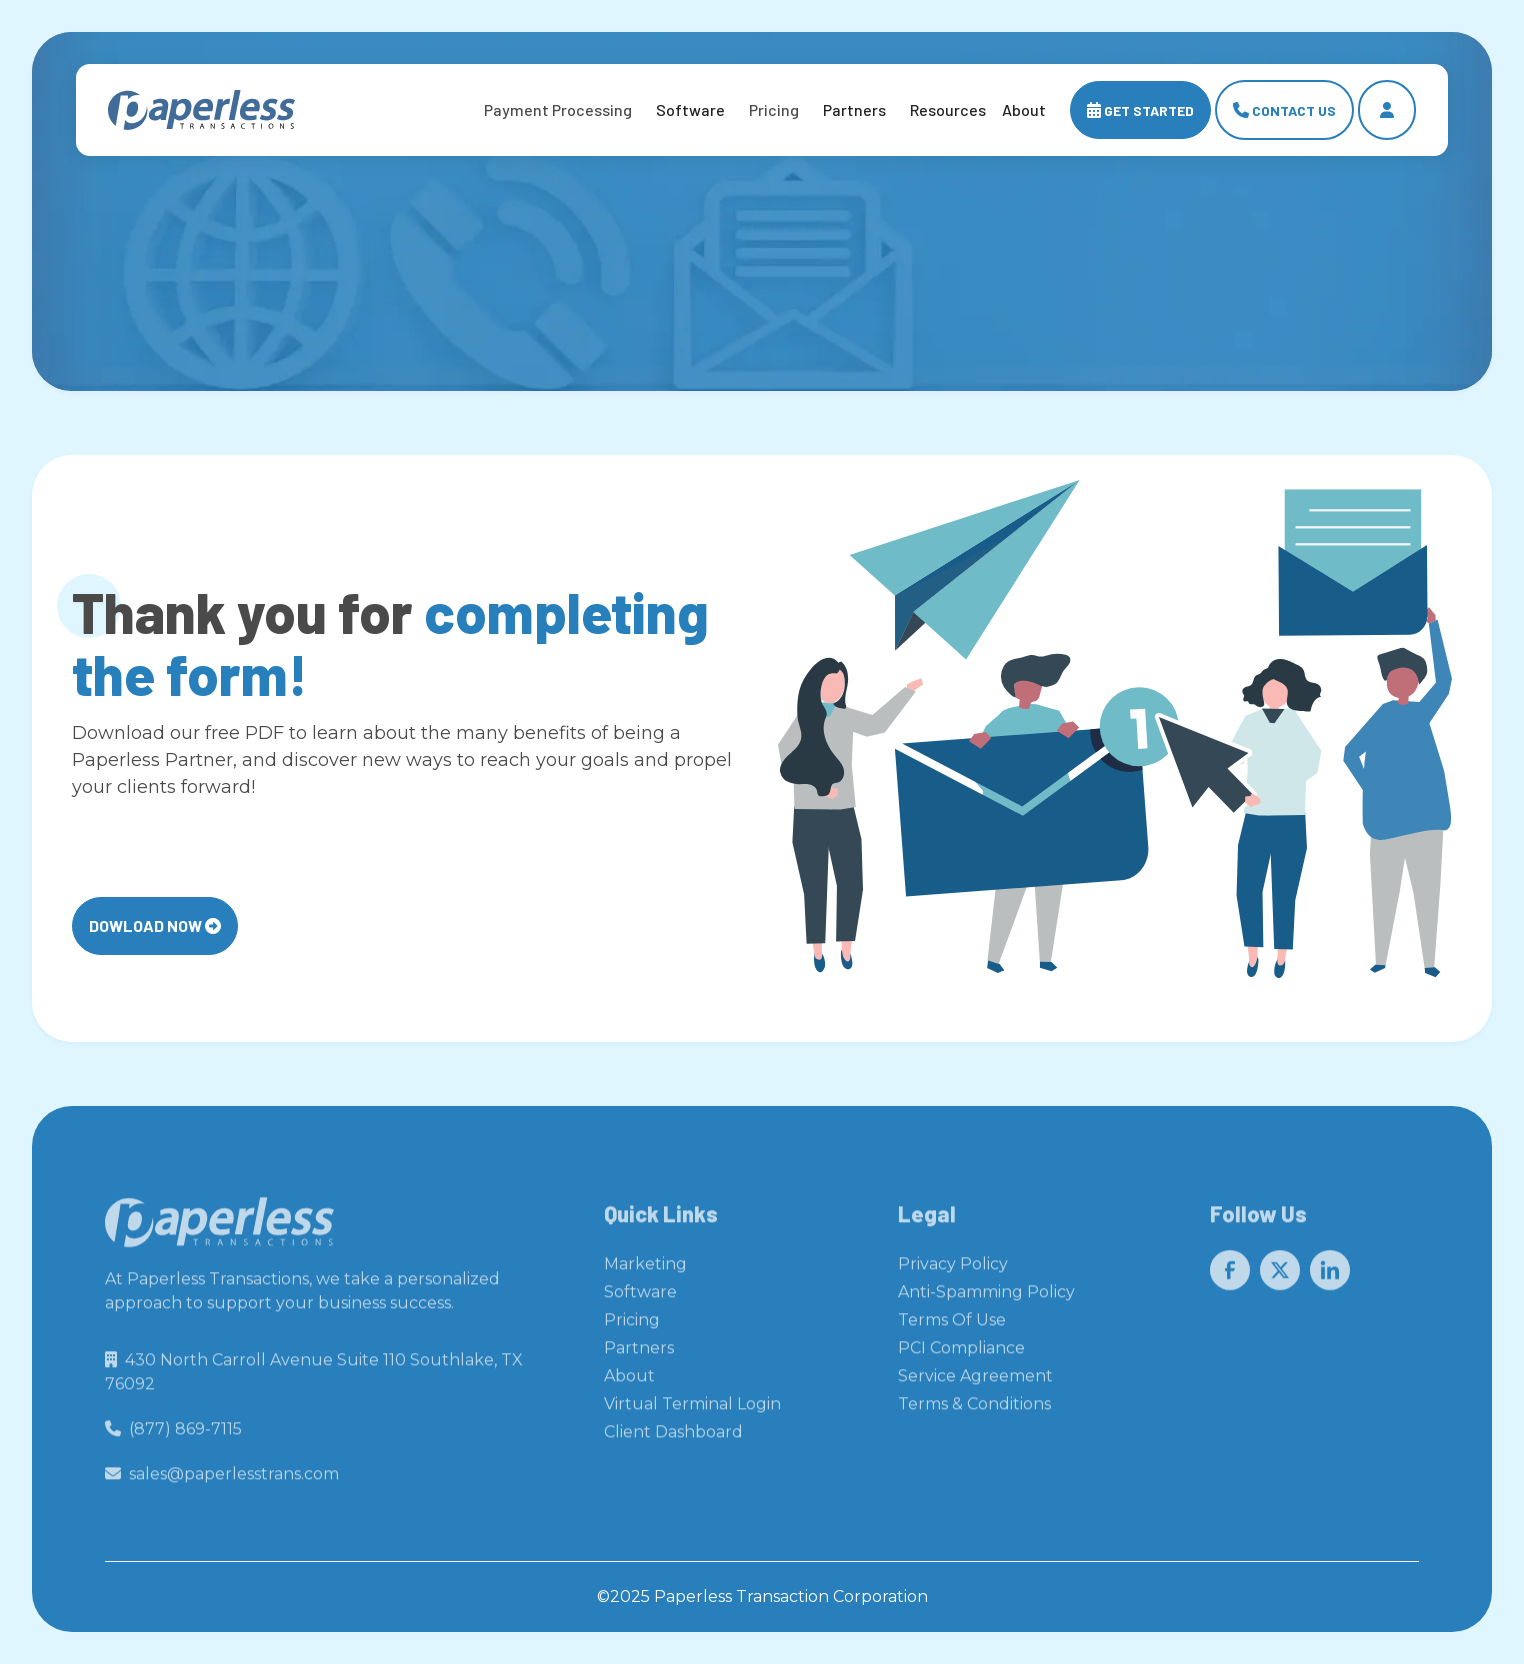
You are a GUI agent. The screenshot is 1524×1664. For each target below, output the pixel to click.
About (629, 1381)
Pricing (632, 1325)
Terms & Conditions (974, 1409)
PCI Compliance (961, 1353)
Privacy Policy (953, 1269)
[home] (201, 110)
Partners (854, 109)
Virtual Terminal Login (692, 1409)
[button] (558, 110)
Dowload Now (155, 925)
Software (690, 109)
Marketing (645, 1269)
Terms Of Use (952, 1325)
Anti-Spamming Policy (986, 1297)
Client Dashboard (673, 1437)
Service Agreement (975, 1381)
